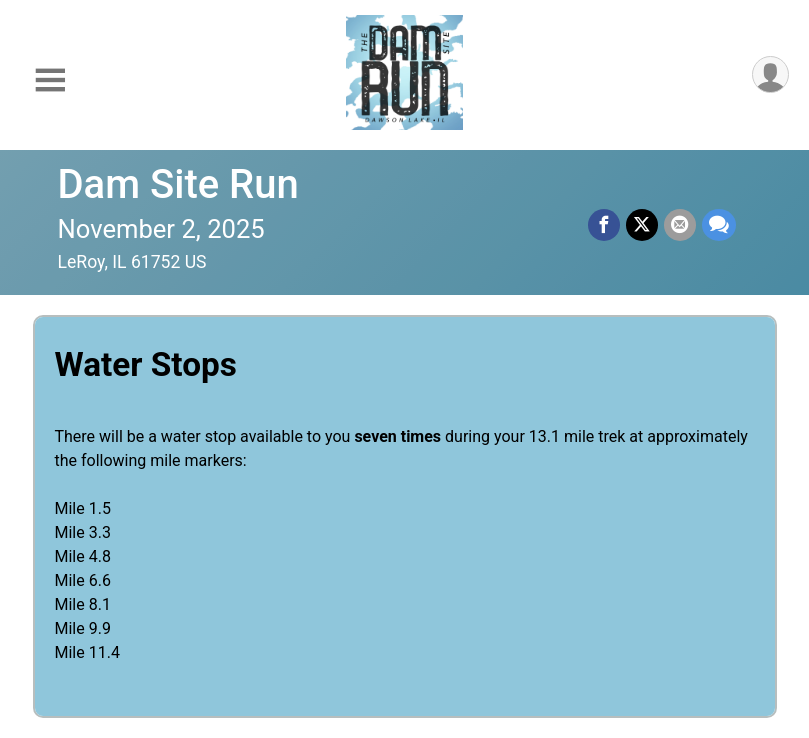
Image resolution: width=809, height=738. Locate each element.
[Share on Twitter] (642, 225)
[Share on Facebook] (604, 225)
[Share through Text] (719, 225)
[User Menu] (770, 74)
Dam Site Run (178, 184)
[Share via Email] (680, 225)
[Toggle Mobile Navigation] (50, 80)
